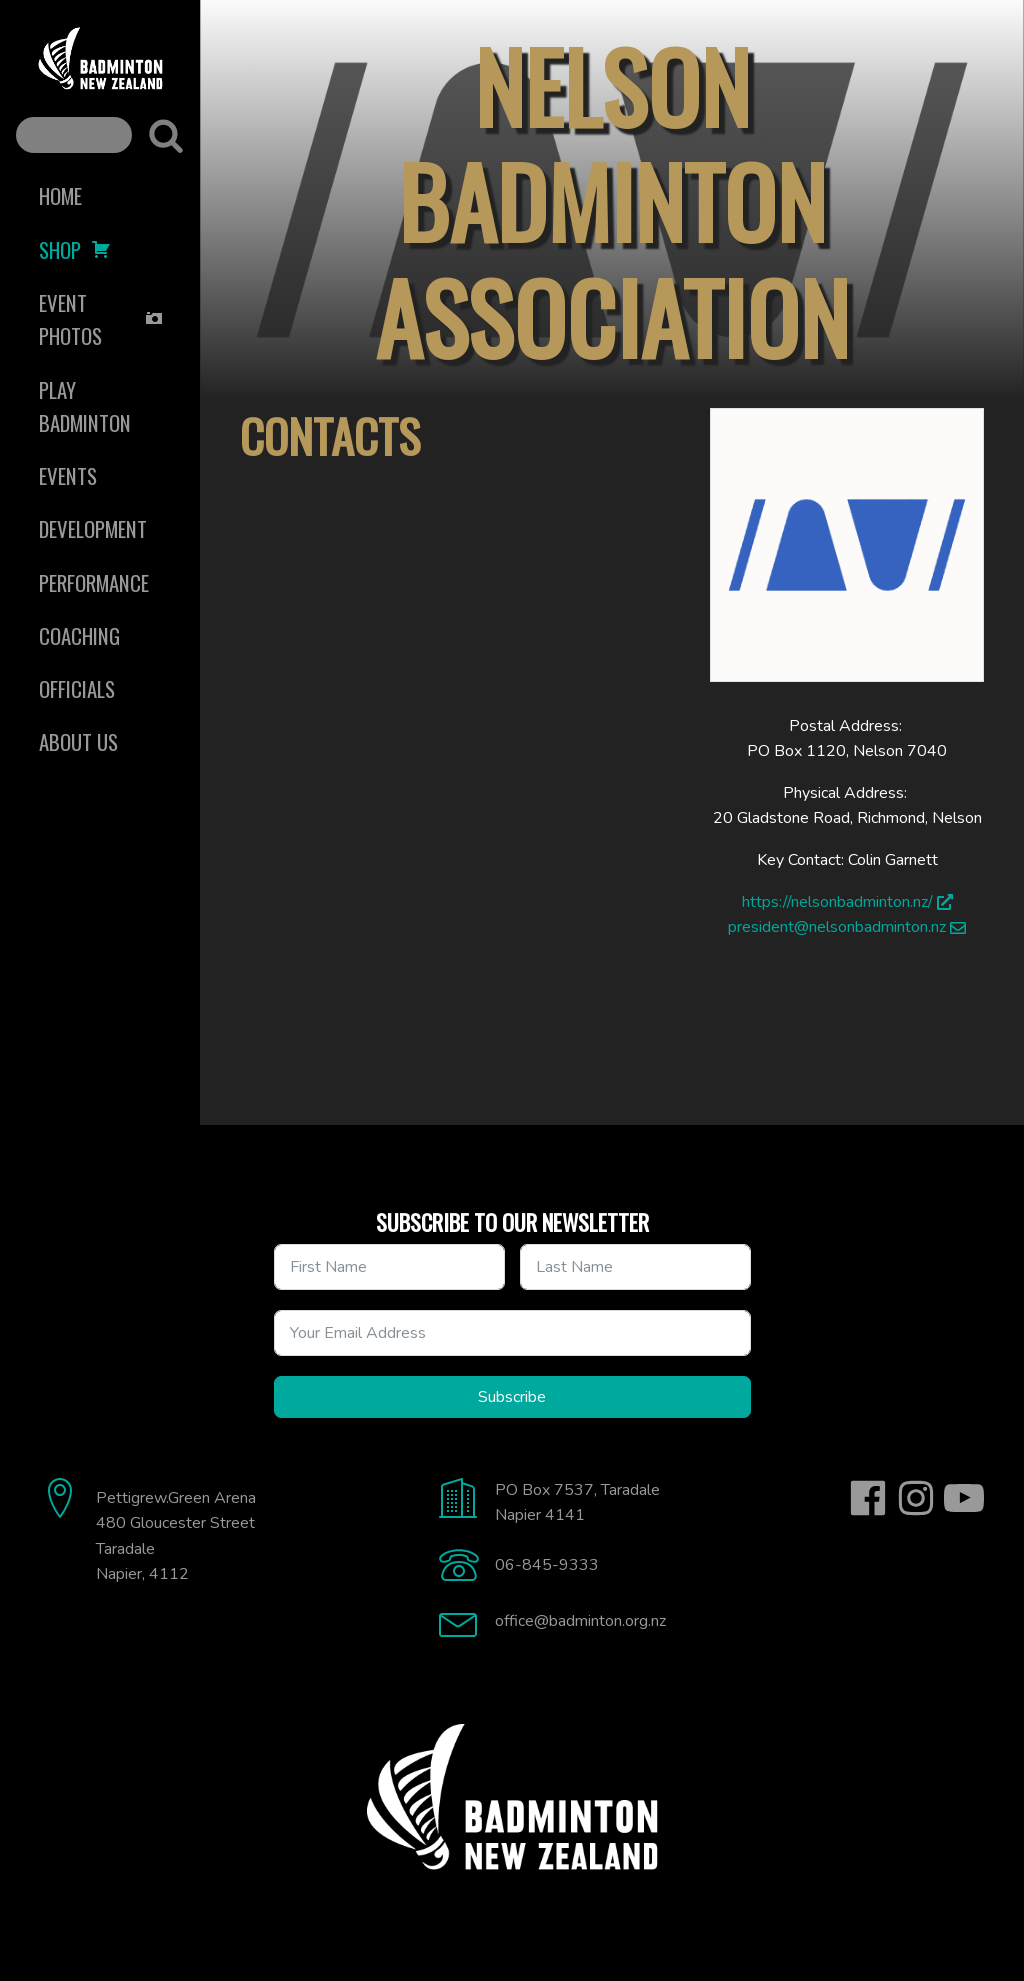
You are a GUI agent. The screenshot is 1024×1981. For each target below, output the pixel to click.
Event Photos (101, 319)
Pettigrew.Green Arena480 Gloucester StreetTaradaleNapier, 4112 (176, 1536)
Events (68, 475)
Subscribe (512, 1397)
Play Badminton (85, 406)
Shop (75, 249)
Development (93, 528)
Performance (94, 582)
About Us (78, 741)
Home (60, 195)
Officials (77, 688)
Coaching (79, 635)
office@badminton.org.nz (580, 1621)
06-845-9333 (547, 1565)
